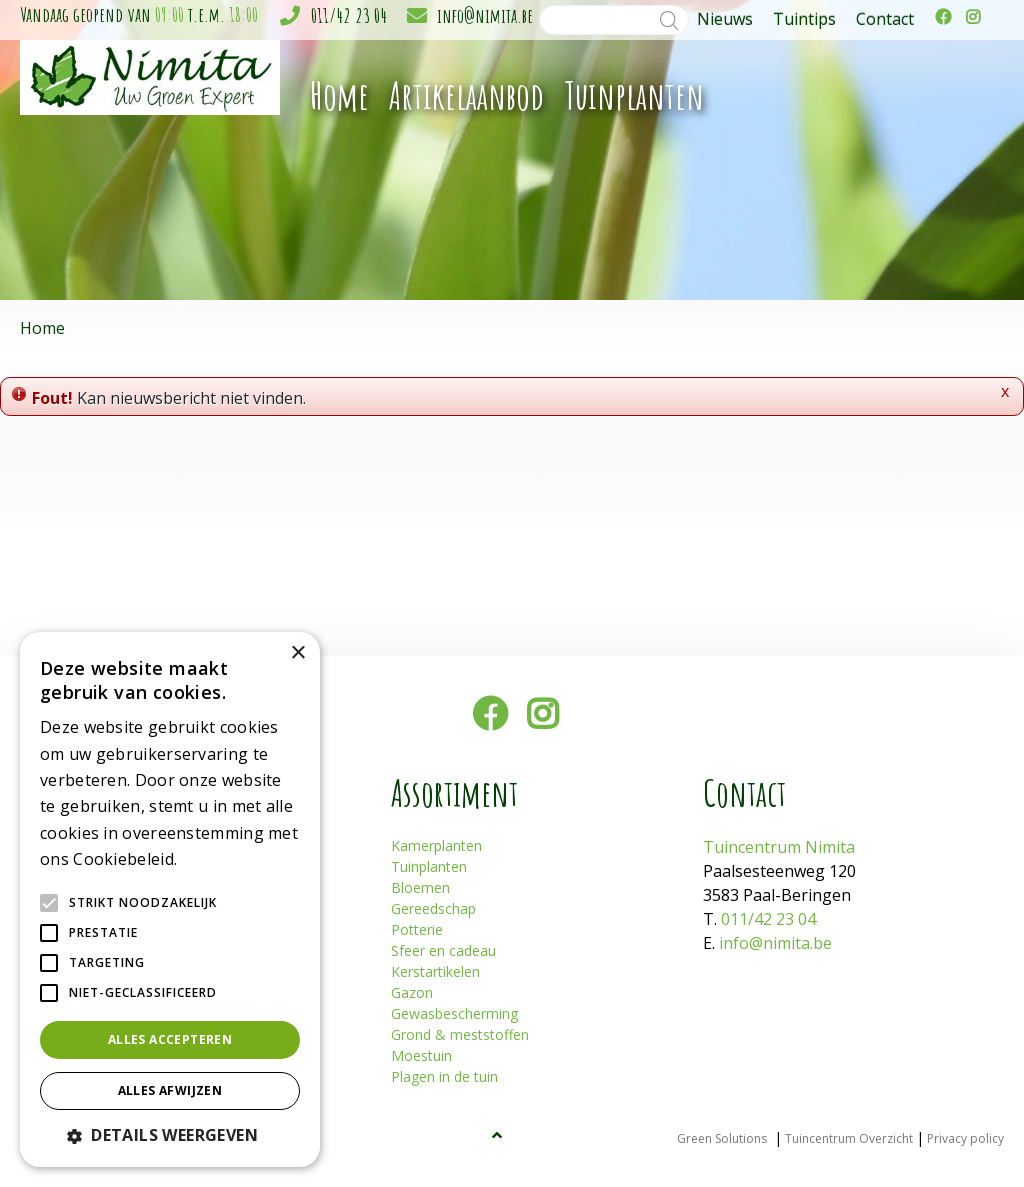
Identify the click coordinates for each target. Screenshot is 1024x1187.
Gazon (412, 992)
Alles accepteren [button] (170, 1039)
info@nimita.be (485, 15)
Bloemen (420, 887)
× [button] (297, 653)
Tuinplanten (429, 866)
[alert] (170, 899)
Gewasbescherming (454, 1013)
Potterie (417, 929)
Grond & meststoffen (460, 1034)
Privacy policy (965, 1138)
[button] (170, 1135)
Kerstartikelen (435, 971)
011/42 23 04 (349, 15)
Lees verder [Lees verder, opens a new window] (216, 860)
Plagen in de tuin (444, 1076)
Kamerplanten (436, 845)
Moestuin (421, 1055)
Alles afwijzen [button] (170, 1090)
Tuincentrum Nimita (779, 847)
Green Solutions (722, 1138)
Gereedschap (433, 908)
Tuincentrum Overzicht (849, 1138)
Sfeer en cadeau (443, 950)
